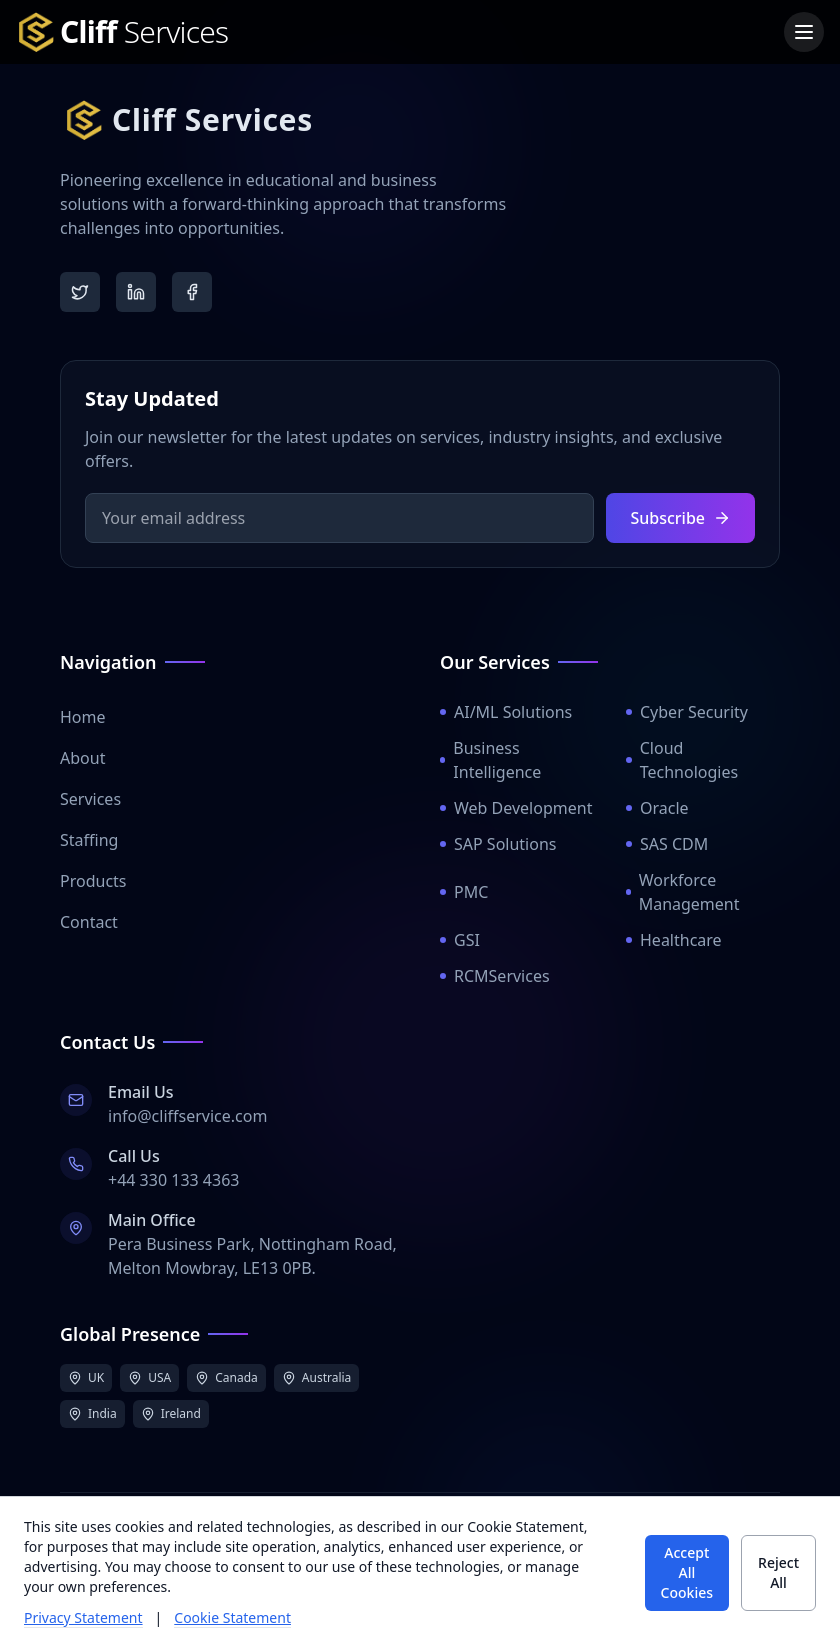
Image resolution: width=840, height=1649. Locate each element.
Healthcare (674, 940)
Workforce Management (683, 892)
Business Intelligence (490, 760)
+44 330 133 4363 (173, 1180)
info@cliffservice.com (187, 1116)
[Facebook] (192, 292)
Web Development (516, 808)
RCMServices (495, 976)
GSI (460, 940)
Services (90, 799)
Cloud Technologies (682, 760)
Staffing (89, 840)
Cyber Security (687, 712)
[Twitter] (80, 292)
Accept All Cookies (687, 1572)
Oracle (657, 808)
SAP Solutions (498, 844)
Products (93, 881)
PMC (464, 892)
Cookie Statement (232, 1617)
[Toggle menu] (804, 32)
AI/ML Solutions (506, 712)
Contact (89, 922)
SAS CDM (667, 844)
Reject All (778, 1572)
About (82, 758)
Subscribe (680, 518)
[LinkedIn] (136, 292)
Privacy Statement (83, 1617)
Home (83, 717)
